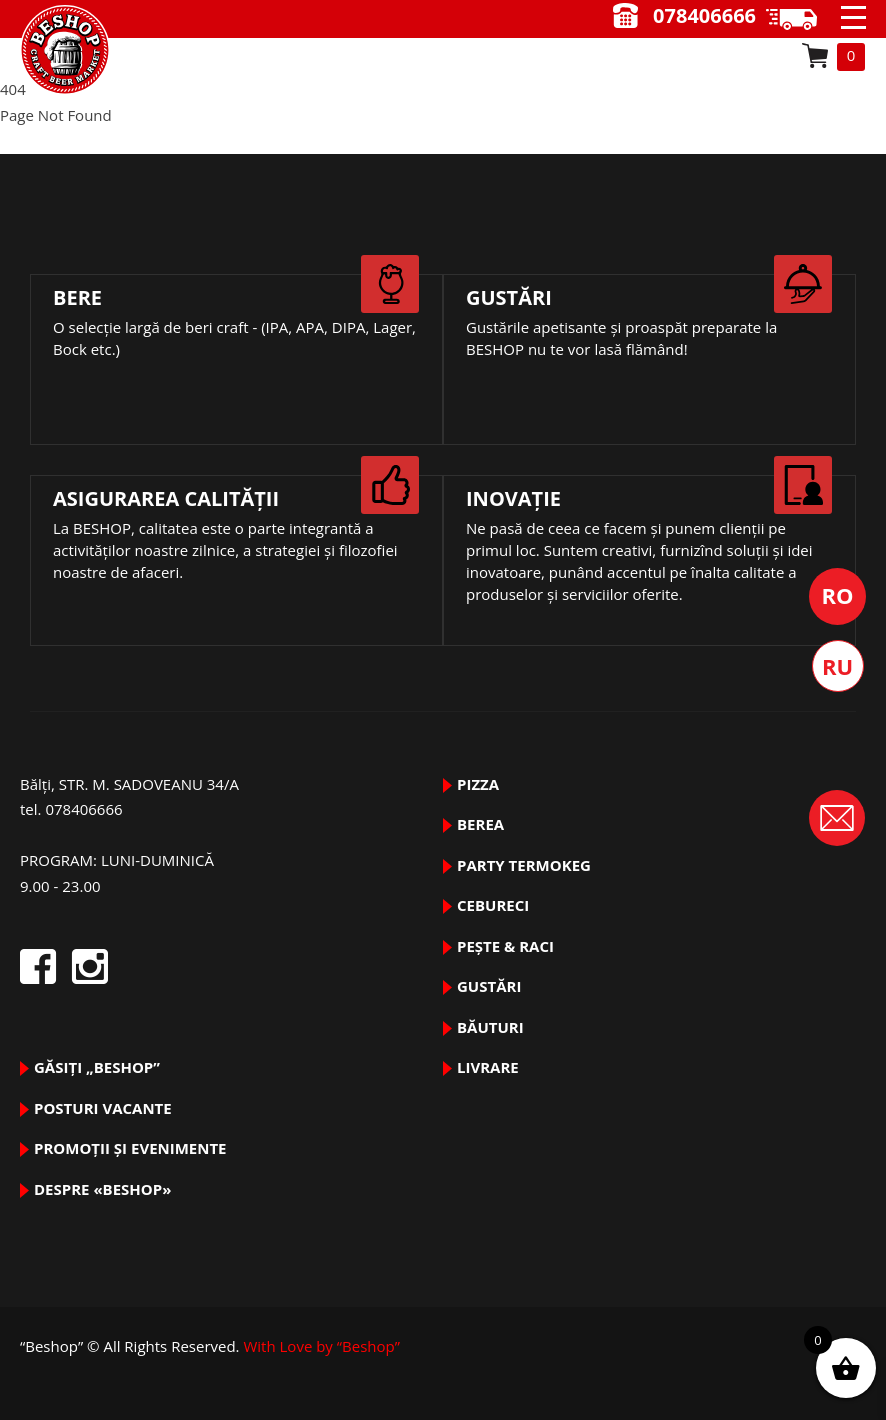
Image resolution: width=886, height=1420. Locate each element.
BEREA (480, 824)
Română (837, 596)
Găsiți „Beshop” (97, 1067)
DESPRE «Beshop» (102, 1189)
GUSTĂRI (489, 986)
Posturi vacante (103, 1108)
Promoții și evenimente (130, 1148)
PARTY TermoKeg (524, 865)
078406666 (704, 15)
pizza (478, 784)
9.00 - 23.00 (798, 19)
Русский (838, 666)
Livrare (488, 1067)
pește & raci (505, 946)
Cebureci (493, 905)
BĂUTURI (490, 1027)
